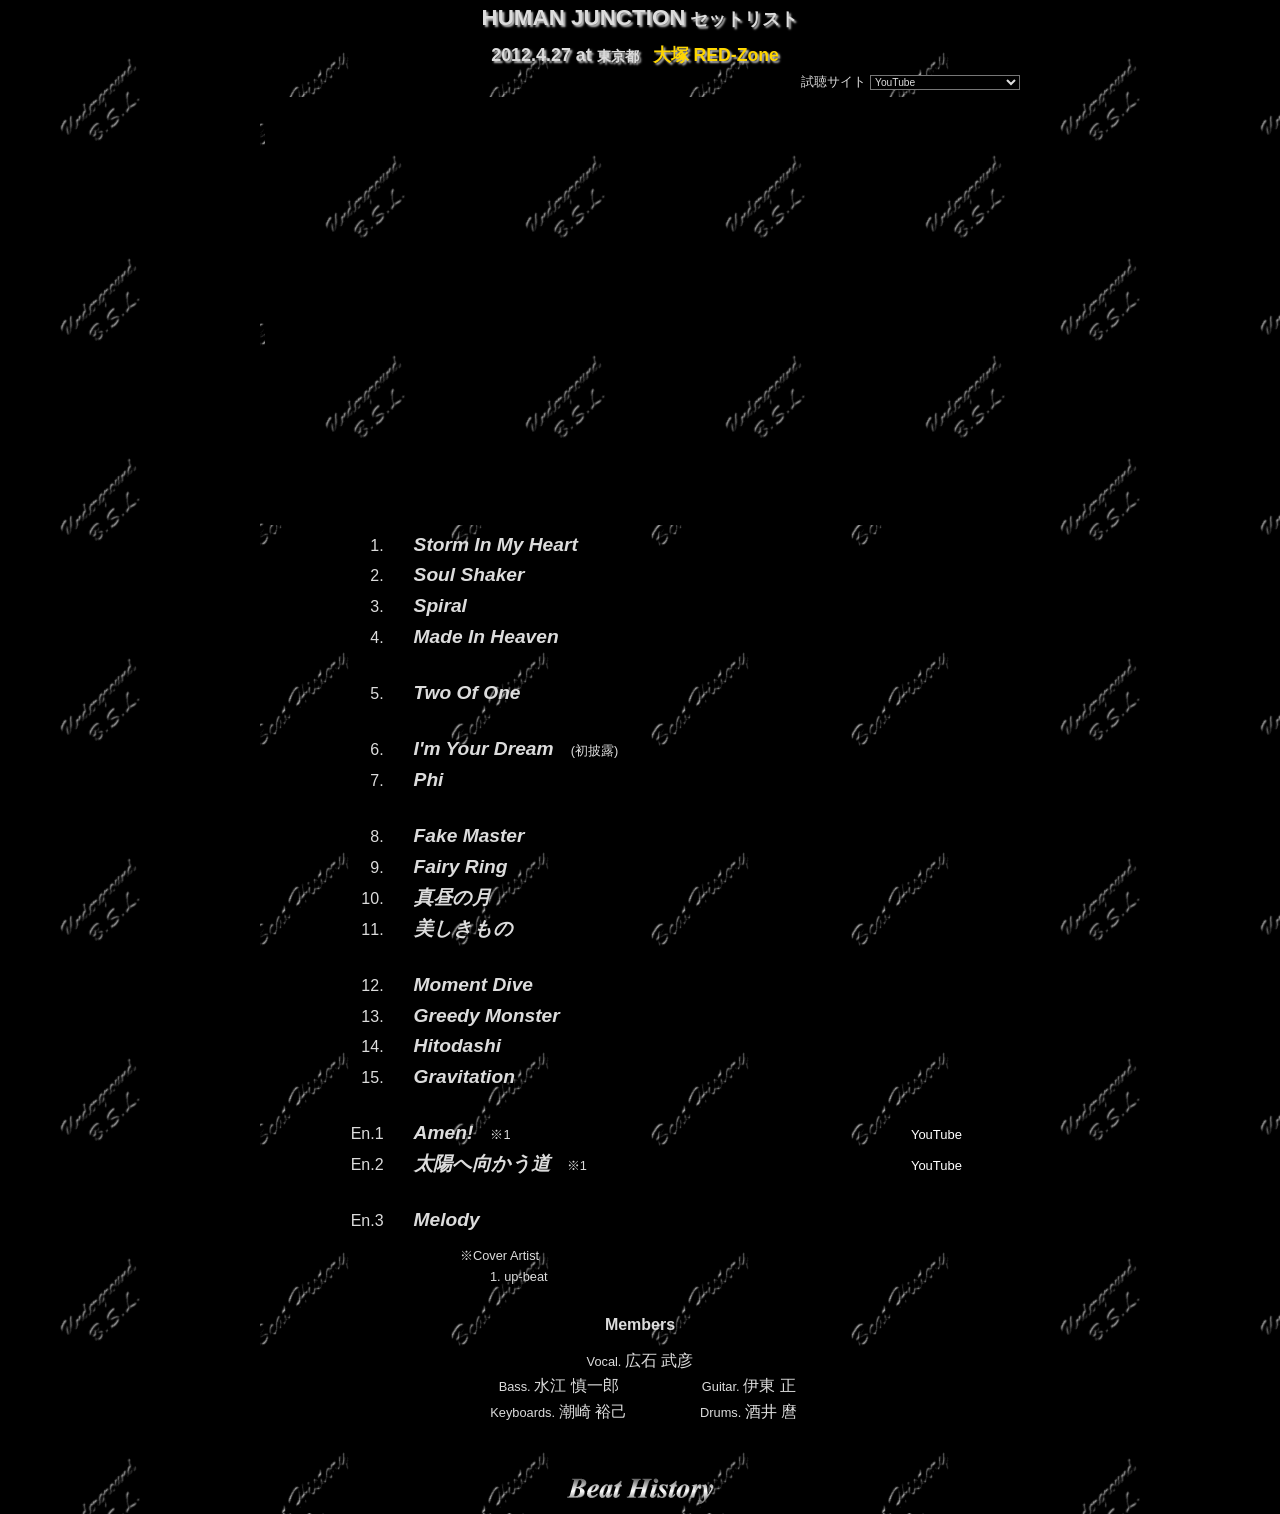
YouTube (936, 1134)
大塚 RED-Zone (716, 55)
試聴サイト (833, 81)
